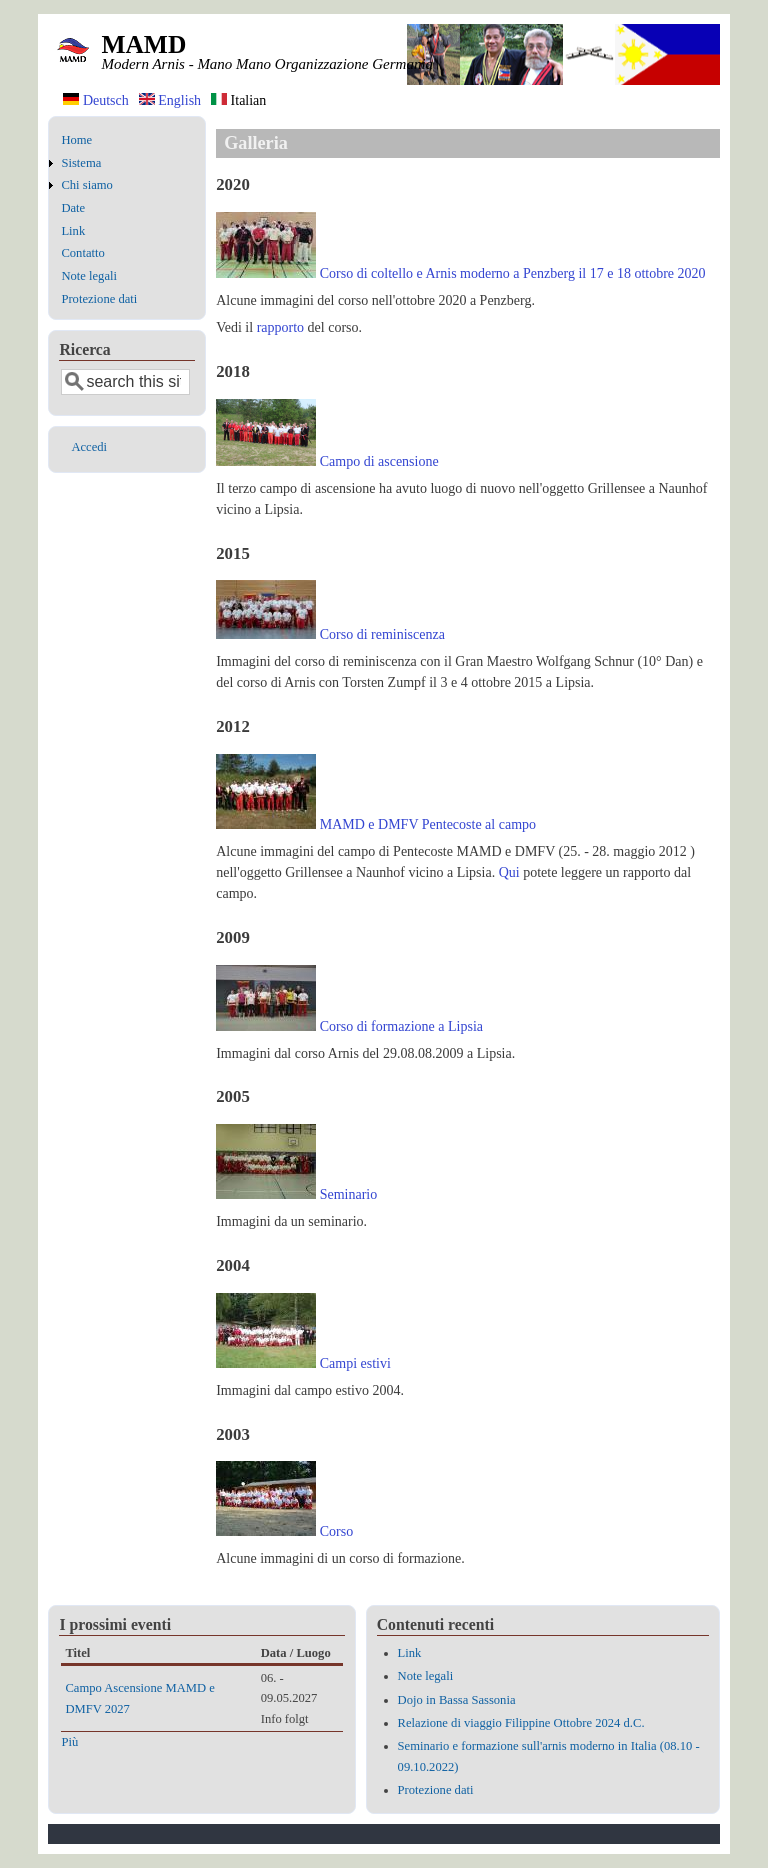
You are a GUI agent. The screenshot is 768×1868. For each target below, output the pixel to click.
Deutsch (95, 100)
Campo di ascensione (379, 461)
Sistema (81, 163)
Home (76, 140)
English (170, 100)
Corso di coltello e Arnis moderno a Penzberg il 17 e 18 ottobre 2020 (513, 273)
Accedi (89, 447)
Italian (238, 100)
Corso (336, 1531)
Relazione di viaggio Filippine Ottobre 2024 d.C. (521, 1723)
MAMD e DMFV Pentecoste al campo (428, 824)
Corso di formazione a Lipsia (401, 1026)
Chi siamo (86, 185)
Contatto (82, 253)
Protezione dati (99, 299)
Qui (509, 872)
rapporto (280, 327)
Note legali (89, 276)
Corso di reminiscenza (382, 634)
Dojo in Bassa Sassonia (457, 1700)
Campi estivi (355, 1363)
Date (73, 208)
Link (73, 231)
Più (69, 1742)
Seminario (349, 1194)
